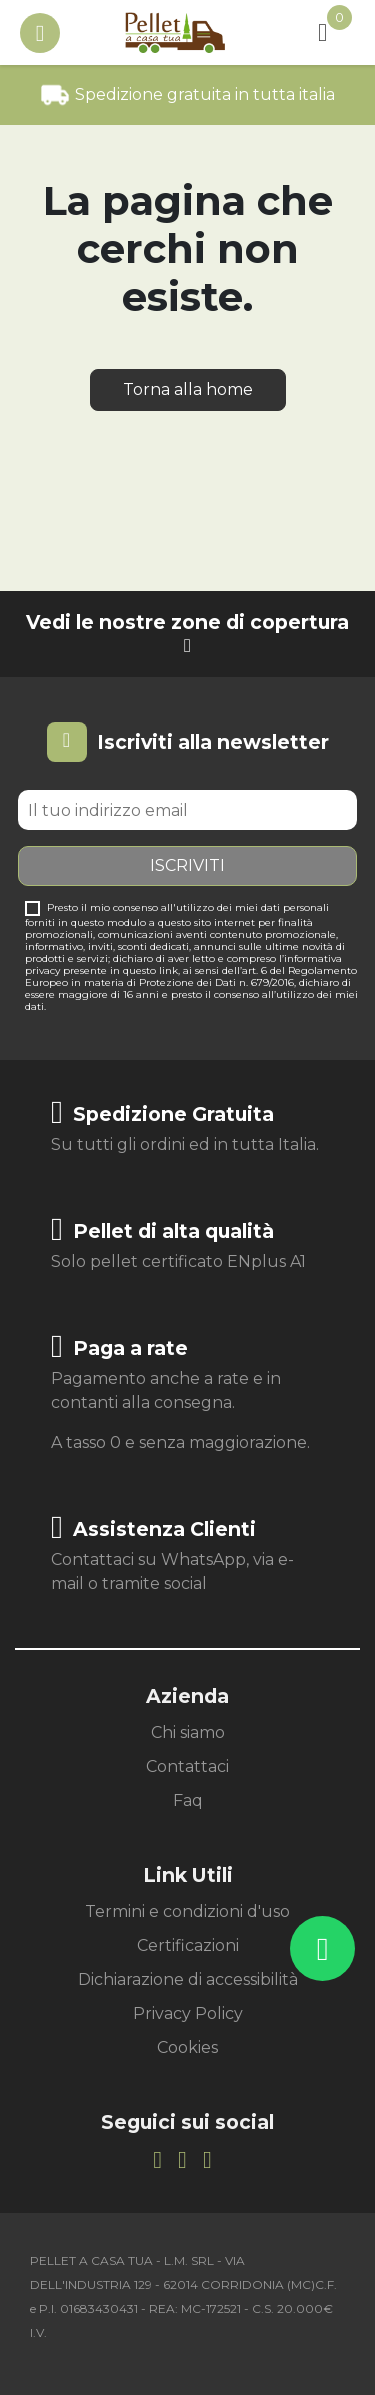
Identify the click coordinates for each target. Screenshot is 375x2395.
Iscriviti (187, 865)
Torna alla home (188, 389)
